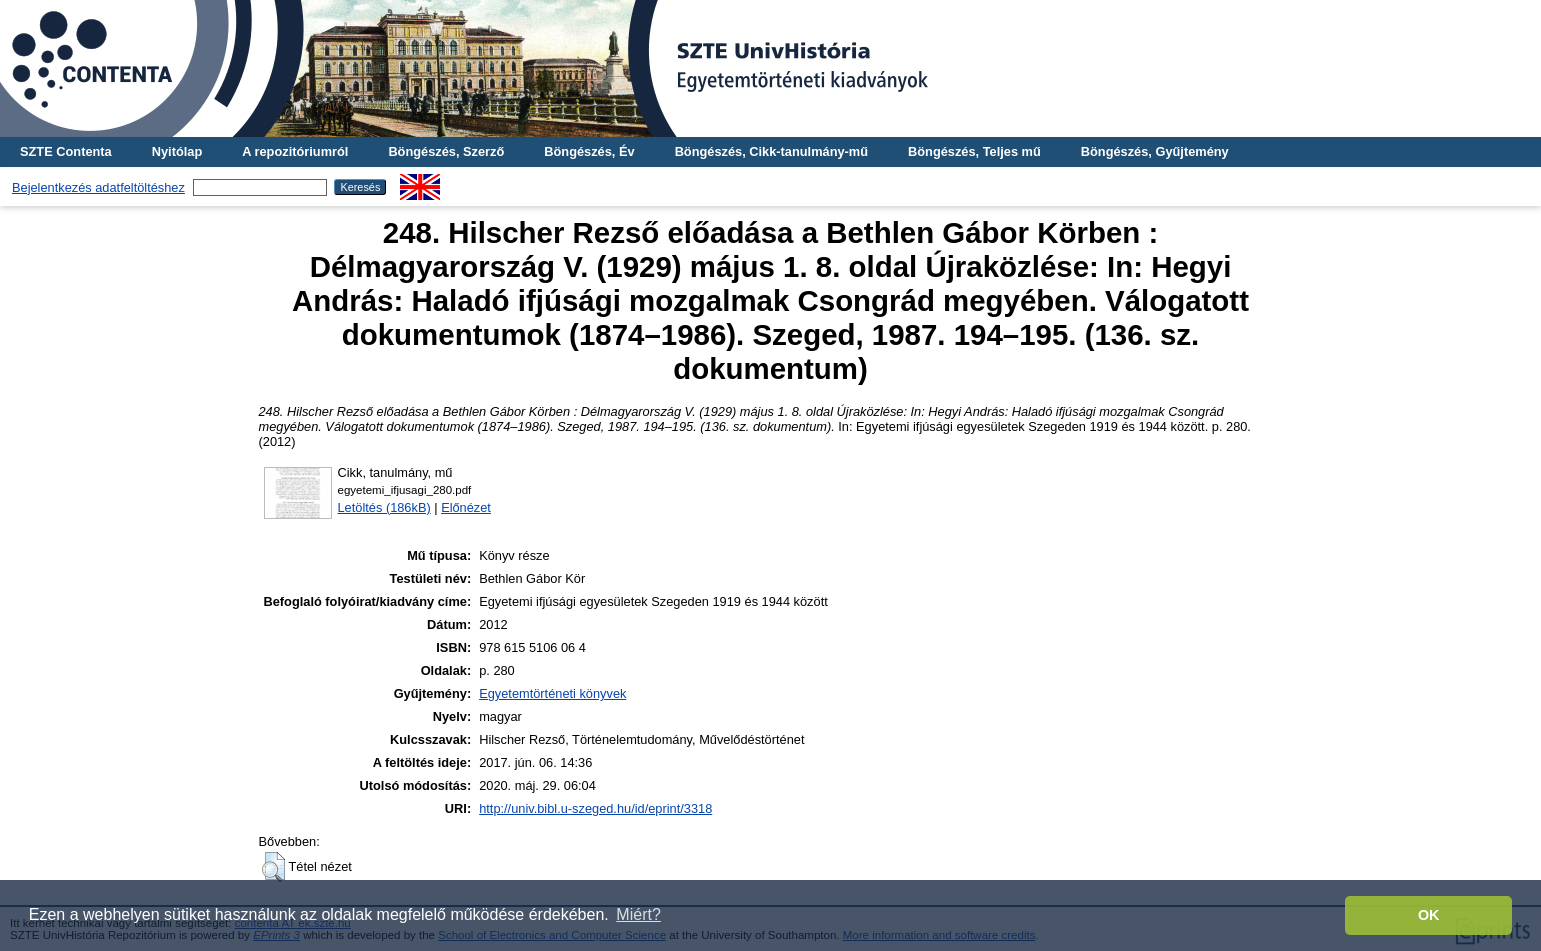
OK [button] (1429, 915)
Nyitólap (177, 151)
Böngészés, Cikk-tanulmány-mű (771, 151)
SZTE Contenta (66, 151)
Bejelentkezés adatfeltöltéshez (98, 187)
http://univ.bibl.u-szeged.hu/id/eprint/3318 (595, 808)
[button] (273, 867)
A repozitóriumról (295, 151)
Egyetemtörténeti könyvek (552, 693)
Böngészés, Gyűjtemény (1155, 151)
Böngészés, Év (589, 151)
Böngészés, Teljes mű (974, 151)
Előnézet (466, 507)
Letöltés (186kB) (384, 507)
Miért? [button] (638, 914)
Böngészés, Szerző (446, 151)
